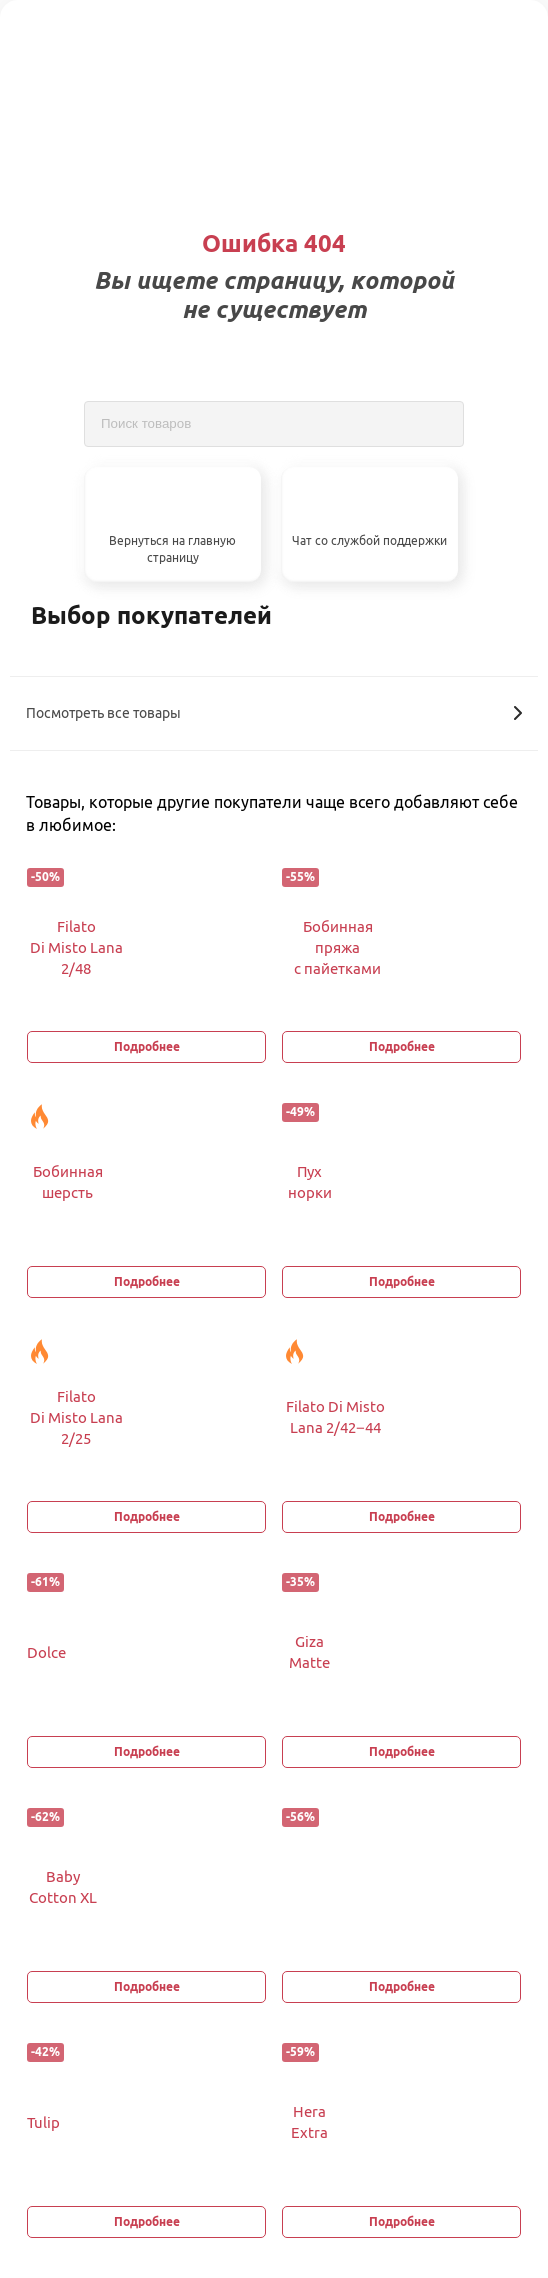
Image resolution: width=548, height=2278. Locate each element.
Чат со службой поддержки (369, 540)
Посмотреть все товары (274, 713)
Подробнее (147, 1046)
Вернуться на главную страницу (172, 549)
